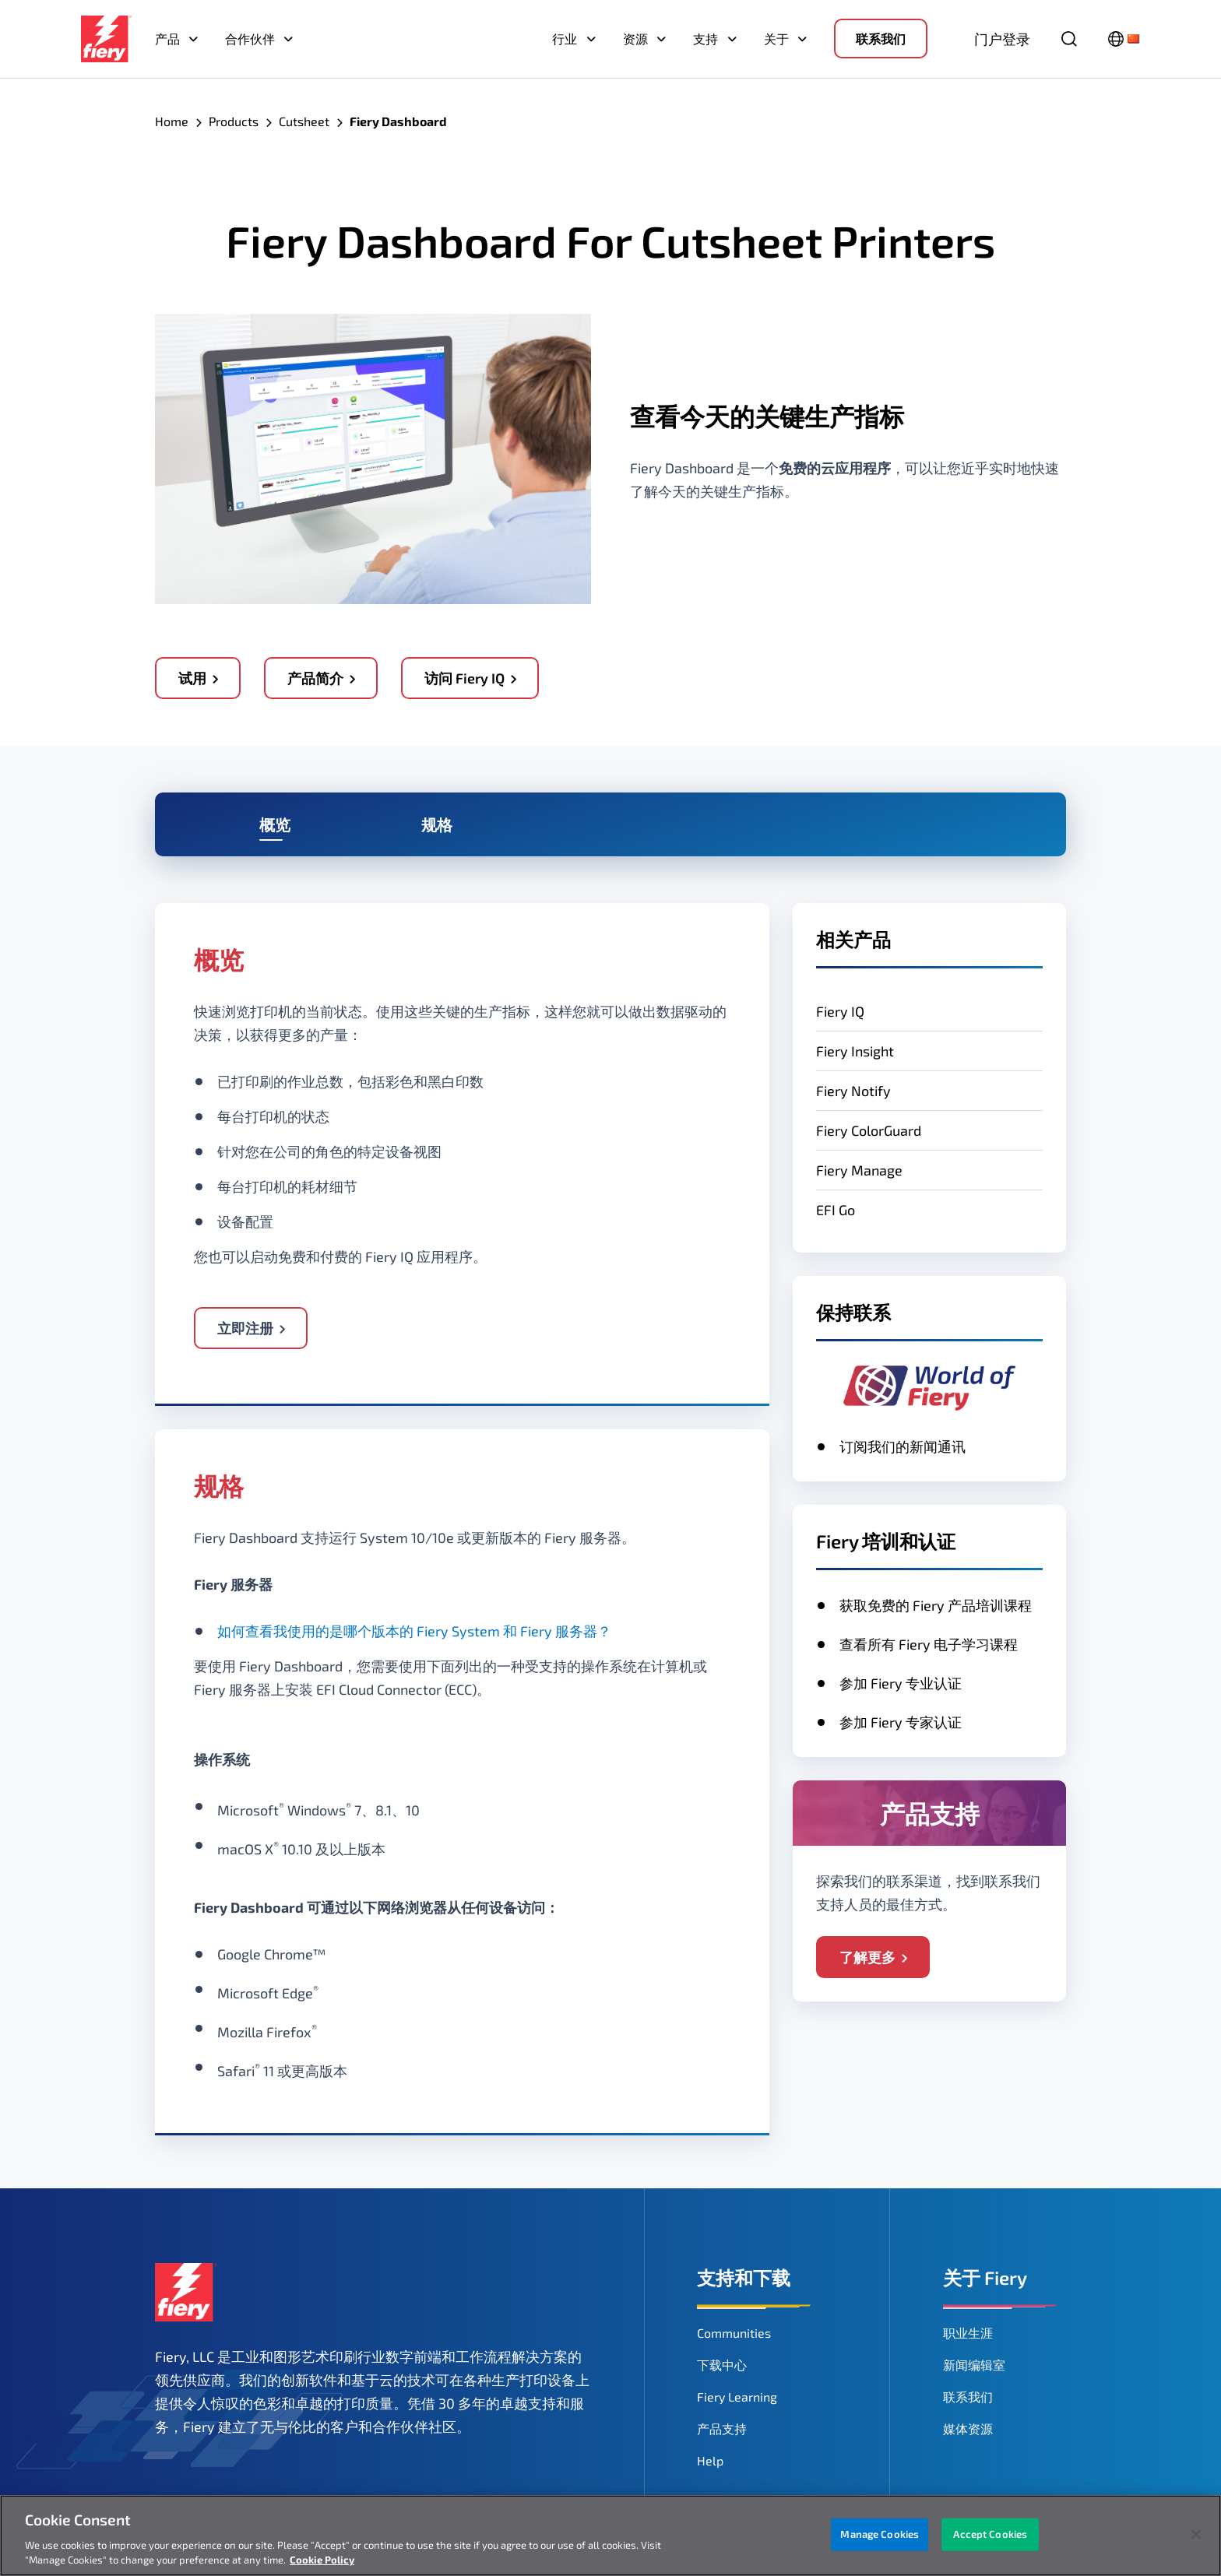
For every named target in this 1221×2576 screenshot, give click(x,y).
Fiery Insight (855, 1051)
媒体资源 (968, 2428)
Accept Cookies (990, 2534)
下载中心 (722, 2364)
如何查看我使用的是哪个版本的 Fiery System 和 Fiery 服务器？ (414, 1630)
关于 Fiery (985, 2277)
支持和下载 (743, 2277)
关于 (776, 39)
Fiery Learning (737, 2396)
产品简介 (315, 678)
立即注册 (245, 1328)
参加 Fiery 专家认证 (900, 1722)
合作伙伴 (250, 39)
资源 (635, 39)
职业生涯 (968, 2332)
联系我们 (881, 38)
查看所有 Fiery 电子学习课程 (928, 1644)
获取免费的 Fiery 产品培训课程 (935, 1605)
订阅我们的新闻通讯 (902, 1446)
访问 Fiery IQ (464, 678)
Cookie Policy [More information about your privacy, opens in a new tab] (322, 2559)
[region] (610, 2535)
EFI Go (835, 1209)
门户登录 (1002, 38)
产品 (167, 39)
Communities (734, 2332)
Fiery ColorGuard (868, 1130)
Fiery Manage (859, 1170)
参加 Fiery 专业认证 (900, 1683)
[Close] (1196, 2535)
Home (171, 121)
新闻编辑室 (974, 2364)
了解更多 (867, 1957)
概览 (274, 824)
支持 (705, 39)
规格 (436, 824)
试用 (192, 678)
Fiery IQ (840, 1011)
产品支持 (722, 2428)
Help (710, 2460)
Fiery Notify (853, 1090)
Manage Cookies (879, 2534)
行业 (564, 39)
